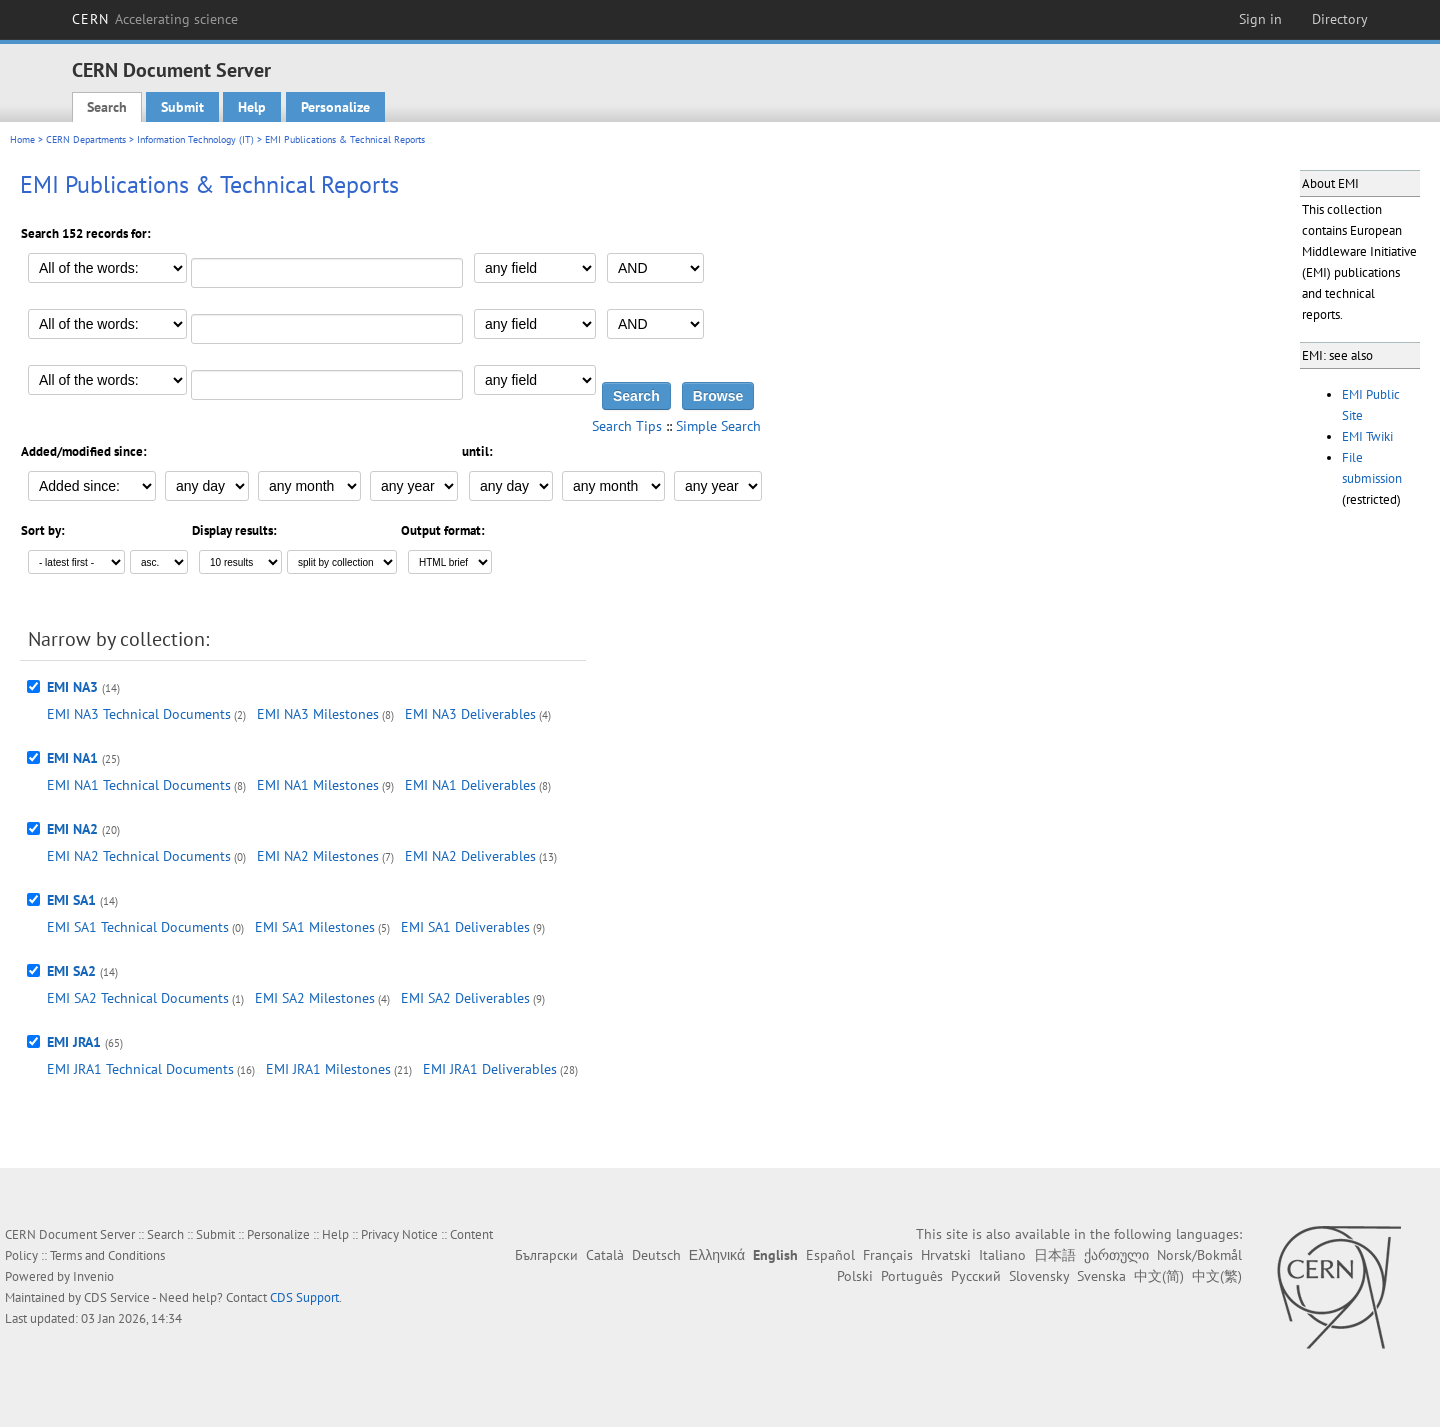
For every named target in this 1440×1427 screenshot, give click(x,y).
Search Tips (627, 426)
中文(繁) (1217, 1276)
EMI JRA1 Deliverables (490, 1069)
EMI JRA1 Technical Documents (140, 1069)
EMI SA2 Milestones (315, 998)
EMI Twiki (1367, 436)
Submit (182, 107)
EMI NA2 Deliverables (470, 856)
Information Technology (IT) (195, 139)
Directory (1340, 19)
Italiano (1002, 1255)
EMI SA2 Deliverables (465, 998)
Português (912, 1276)
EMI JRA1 (74, 1042)
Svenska (1101, 1276)
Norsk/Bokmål (1199, 1255)
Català (605, 1255)
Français (888, 1255)
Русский (976, 1276)
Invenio (93, 1276)
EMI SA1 (71, 900)
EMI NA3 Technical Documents (139, 714)
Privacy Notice (399, 1234)
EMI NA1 (72, 758)
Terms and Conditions (107, 1255)
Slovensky (1039, 1276)
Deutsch (656, 1255)
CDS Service (117, 1297)
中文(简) (1159, 1276)
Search (107, 107)
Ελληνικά (717, 1255)
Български (546, 1255)
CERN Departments (86, 139)
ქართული (1116, 1255)
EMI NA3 (72, 687)
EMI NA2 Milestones (318, 856)
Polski (855, 1276)
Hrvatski (946, 1255)
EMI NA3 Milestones (318, 714)
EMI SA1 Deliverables (465, 927)
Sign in (1260, 19)
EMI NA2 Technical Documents (139, 856)
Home (22, 139)
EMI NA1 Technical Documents (139, 785)
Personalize (335, 107)
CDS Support (304, 1297)
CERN (155, 19)
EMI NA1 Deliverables (470, 785)
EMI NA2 (72, 829)
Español (830, 1255)
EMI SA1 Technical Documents (138, 927)
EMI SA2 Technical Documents (138, 998)
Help (252, 107)
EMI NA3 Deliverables (470, 714)
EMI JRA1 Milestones (328, 1069)
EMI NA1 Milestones (318, 785)
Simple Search (718, 426)
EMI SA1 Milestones (315, 927)
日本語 (1055, 1255)
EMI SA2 (71, 971)
